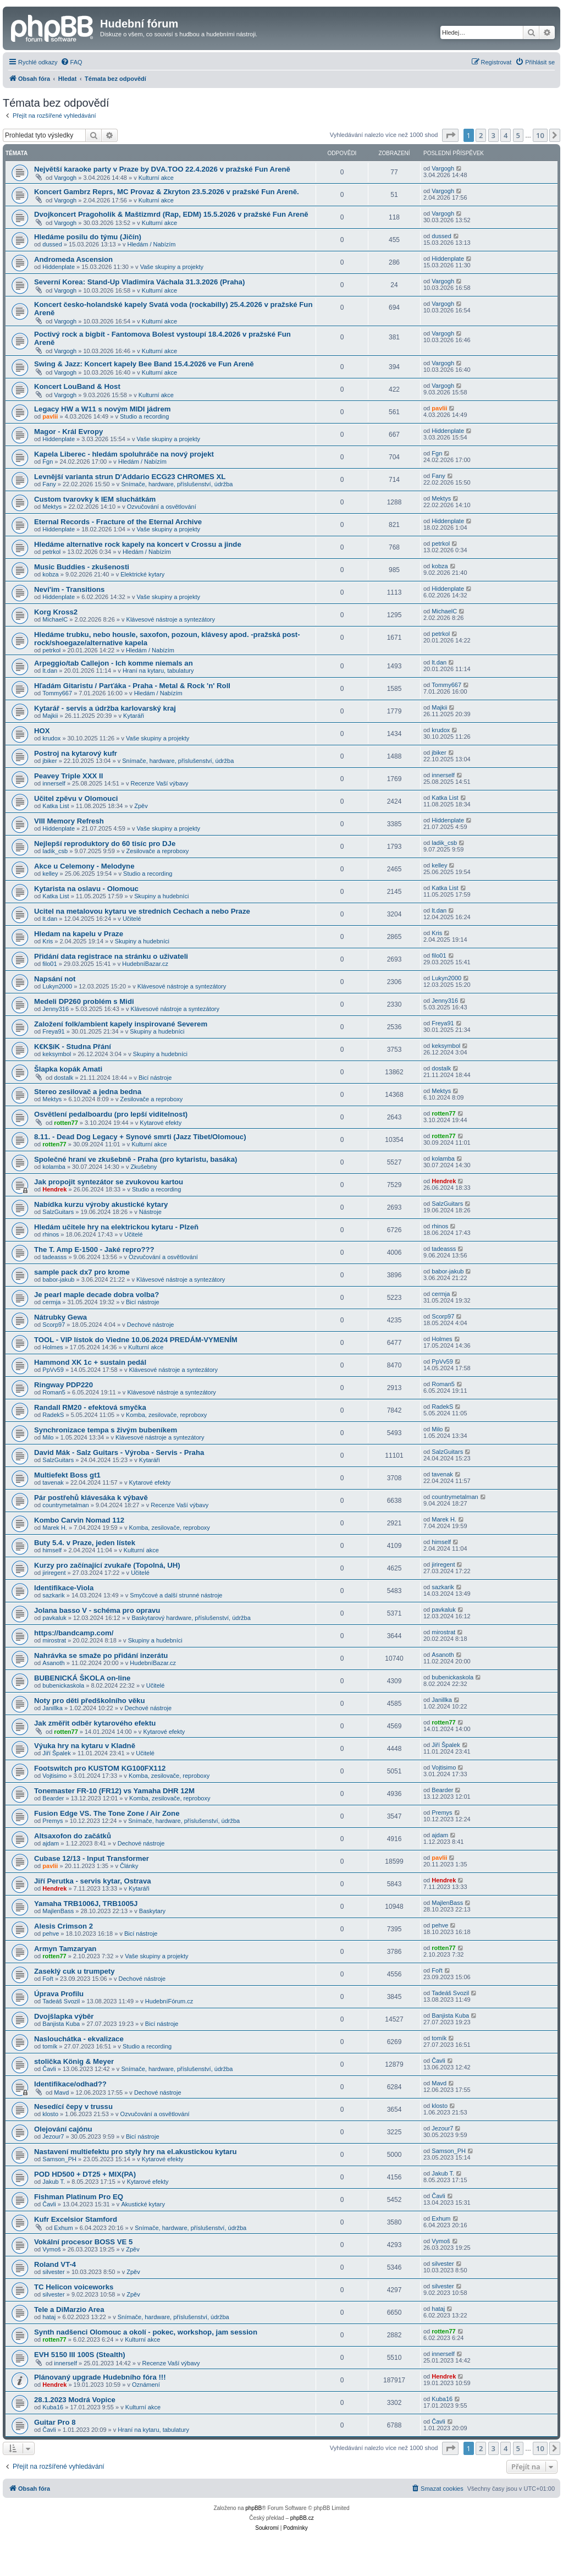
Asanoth (53, 1663)
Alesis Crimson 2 (63, 1926)
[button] (450, 135)
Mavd (61, 2092)
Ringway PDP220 (63, 1385)
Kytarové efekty (160, 1122)
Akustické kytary (142, 2204)
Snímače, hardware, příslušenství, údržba (177, 484)
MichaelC (55, 619)
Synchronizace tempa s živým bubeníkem (105, 1430)
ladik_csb (55, 851)
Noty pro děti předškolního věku (89, 1700)
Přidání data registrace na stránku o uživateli (111, 956)
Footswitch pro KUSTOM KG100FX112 (99, 1768)
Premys (52, 1820)
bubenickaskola (63, 1685)
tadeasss (54, 1257)
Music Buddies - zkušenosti (81, 567)
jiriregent (53, 1572)
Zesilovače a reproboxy (157, 851)
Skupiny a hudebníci (161, 896)
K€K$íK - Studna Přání (72, 1046)
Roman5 (53, 1392)
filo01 (49, 963)
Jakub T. (53, 2181)
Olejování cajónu (63, 2129)
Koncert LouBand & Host (77, 386)
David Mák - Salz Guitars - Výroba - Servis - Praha (119, 1452)
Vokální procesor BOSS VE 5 (83, 2242)
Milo (47, 1437)
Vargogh (65, 177)
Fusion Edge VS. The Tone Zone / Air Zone (107, 1813)
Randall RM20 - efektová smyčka (90, 1407)
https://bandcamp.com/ (73, 1633)
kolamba (53, 1166)
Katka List (55, 806)
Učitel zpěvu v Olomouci (76, 798)
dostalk (63, 1077)
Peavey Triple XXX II (68, 776)
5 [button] (518, 135)
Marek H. (54, 1527)
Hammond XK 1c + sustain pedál (90, 1362)
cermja (51, 1302)
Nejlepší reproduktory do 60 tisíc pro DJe (104, 843)
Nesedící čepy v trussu (73, 2106)
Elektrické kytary (142, 574)
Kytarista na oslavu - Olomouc (86, 889)
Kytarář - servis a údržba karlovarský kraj (105, 708)
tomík (49, 2046)
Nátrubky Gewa (60, 1317)
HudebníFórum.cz (169, 2001)
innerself (53, 783)
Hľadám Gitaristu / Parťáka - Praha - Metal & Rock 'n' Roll (132, 686)
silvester (53, 2272)
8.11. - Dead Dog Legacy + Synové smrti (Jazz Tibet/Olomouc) (140, 1137)
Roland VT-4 (55, 2264)
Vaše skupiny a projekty (171, 266)
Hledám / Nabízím (151, 244)
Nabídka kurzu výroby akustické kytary (101, 1204)
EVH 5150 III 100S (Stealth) (79, 2354)
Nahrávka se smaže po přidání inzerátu (101, 1655)
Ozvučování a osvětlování (161, 506)
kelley (50, 873)
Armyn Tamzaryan (65, 1949)
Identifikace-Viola (63, 1588)
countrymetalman (65, 1505)
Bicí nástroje (155, 1077)
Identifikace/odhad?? (70, 2084)
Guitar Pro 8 (54, 2422)
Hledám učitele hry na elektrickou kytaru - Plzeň (116, 1227)
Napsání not (54, 979)
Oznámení (146, 2384)
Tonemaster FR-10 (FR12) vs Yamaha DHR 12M (114, 1791)
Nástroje (150, 1212)
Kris (47, 941)
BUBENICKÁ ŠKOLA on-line (82, 1678)
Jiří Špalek (56, 1753)
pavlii (50, 416)
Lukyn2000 (57, 986)
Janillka (52, 1708)
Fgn (47, 461)
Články (129, 1866)
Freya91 (53, 1031)
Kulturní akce (156, 177)
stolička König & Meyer (74, 2061)
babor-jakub (58, 1279)
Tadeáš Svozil (61, 2001)
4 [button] (505, 135)
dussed (52, 244)
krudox (51, 738)
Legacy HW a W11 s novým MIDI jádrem (102, 409)
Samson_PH (59, 2159)
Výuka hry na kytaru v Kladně (84, 1746)
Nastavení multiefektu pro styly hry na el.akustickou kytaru (135, 2151)
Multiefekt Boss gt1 (67, 1475)
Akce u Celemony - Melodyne (84, 866)
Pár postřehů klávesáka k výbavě (91, 1497)
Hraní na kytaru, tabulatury (158, 670)
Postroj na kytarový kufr (75, 753)
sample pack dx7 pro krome (82, 1272)
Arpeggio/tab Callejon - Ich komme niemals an (113, 663)
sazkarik (53, 1595)
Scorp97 (53, 1324)
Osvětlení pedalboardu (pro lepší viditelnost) (110, 1114)
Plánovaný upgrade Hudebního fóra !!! (100, 2377)
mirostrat (54, 1640)
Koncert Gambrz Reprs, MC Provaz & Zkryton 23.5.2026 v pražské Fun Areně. (166, 192)
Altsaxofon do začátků (72, 1836)
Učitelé (132, 918)
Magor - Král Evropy (68, 431)
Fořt (47, 1978)
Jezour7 (53, 2136)
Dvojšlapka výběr (64, 2016)
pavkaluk (54, 1617)
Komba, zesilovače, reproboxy (166, 1414)
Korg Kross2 (56, 612)
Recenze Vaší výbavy (160, 783)
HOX (42, 731)
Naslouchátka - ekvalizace (79, 2039)
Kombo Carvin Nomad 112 (79, 1520)
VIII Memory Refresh (69, 821)
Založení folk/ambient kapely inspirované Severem (120, 1024)
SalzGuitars (58, 1212)
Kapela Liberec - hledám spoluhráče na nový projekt (124, 454)
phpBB (253, 2508)
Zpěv (140, 806)
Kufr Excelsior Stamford (75, 2219)
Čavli (49, 2069)
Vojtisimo (54, 1775)
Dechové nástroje (150, 1324)
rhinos (50, 1234)
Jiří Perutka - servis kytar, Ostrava (92, 1881)
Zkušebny (144, 1166)
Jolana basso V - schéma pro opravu (97, 1610)
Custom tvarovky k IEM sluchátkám (95, 499)
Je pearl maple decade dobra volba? (96, 1294)
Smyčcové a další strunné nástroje (176, 1595)
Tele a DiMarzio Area (69, 2309)
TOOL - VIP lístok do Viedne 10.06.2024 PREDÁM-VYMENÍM (136, 1340)
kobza (50, 574)
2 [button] (481, 135)
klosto (50, 2114)
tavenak (53, 1482)
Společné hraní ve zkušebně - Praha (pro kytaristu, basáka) (135, 1159)
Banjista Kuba (61, 2023)
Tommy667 (57, 693)
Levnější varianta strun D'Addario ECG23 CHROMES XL (129, 477)
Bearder (53, 1798)
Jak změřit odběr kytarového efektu (95, 1723)
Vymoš (51, 2249)
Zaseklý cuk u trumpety (74, 1971)
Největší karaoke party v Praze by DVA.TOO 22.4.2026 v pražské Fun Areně (162, 169)
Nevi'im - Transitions (69, 589)
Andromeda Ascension (73, 259)
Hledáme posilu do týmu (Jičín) (87, 237)
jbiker (49, 760)
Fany (49, 484)
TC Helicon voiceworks (73, 2287)
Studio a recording (144, 416)
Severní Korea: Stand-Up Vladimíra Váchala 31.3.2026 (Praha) (139, 282)
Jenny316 (55, 1009)
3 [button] (493, 135)
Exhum (63, 2228)
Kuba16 (52, 2407)
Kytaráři (133, 715)
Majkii (50, 715)
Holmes (52, 1347)
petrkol (51, 551)
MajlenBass (58, 1911)
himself (52, 1550)
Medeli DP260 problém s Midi (84, 1001)
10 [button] (540, 135)
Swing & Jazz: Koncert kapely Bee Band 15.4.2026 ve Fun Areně (144, 364)
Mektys (52, 506)
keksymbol (56, 1054)
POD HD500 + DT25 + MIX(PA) (85, 2174)
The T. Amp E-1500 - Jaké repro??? (94, 1249)
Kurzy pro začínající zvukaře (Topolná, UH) (107, 1565)
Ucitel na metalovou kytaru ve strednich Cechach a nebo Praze (142, 911)
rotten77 (66, 1122)
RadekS (53, 1414)
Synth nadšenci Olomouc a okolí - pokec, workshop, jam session (145, 2332)
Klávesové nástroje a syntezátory (170, 619)
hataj (49, 2317)
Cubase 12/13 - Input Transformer (91, 1858)
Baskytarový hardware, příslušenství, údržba (190, 1617)
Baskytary (152, 1911)
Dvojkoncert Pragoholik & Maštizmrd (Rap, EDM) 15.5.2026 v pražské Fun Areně (171, 214)
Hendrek (54, 1189)
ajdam (50, 1843)
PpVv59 (53, 1369)
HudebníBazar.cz (145, 963)
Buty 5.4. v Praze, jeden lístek (84, 1543)
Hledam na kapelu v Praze (78, 934)
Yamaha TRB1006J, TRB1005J (85, 1903)
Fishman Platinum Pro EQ (78, 2197)
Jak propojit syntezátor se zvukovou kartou (108, 1182)
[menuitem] (71, 62)
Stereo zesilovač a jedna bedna (87, 1091)
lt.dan (49, 670)
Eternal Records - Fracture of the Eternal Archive (118, 522)
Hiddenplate (58, 266)
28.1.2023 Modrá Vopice (74, 2400)
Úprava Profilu (59, 1994)
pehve (50, 1933)
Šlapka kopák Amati (68, 1069)
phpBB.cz (302, 2518)
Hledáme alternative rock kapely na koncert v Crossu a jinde (137, 544)
